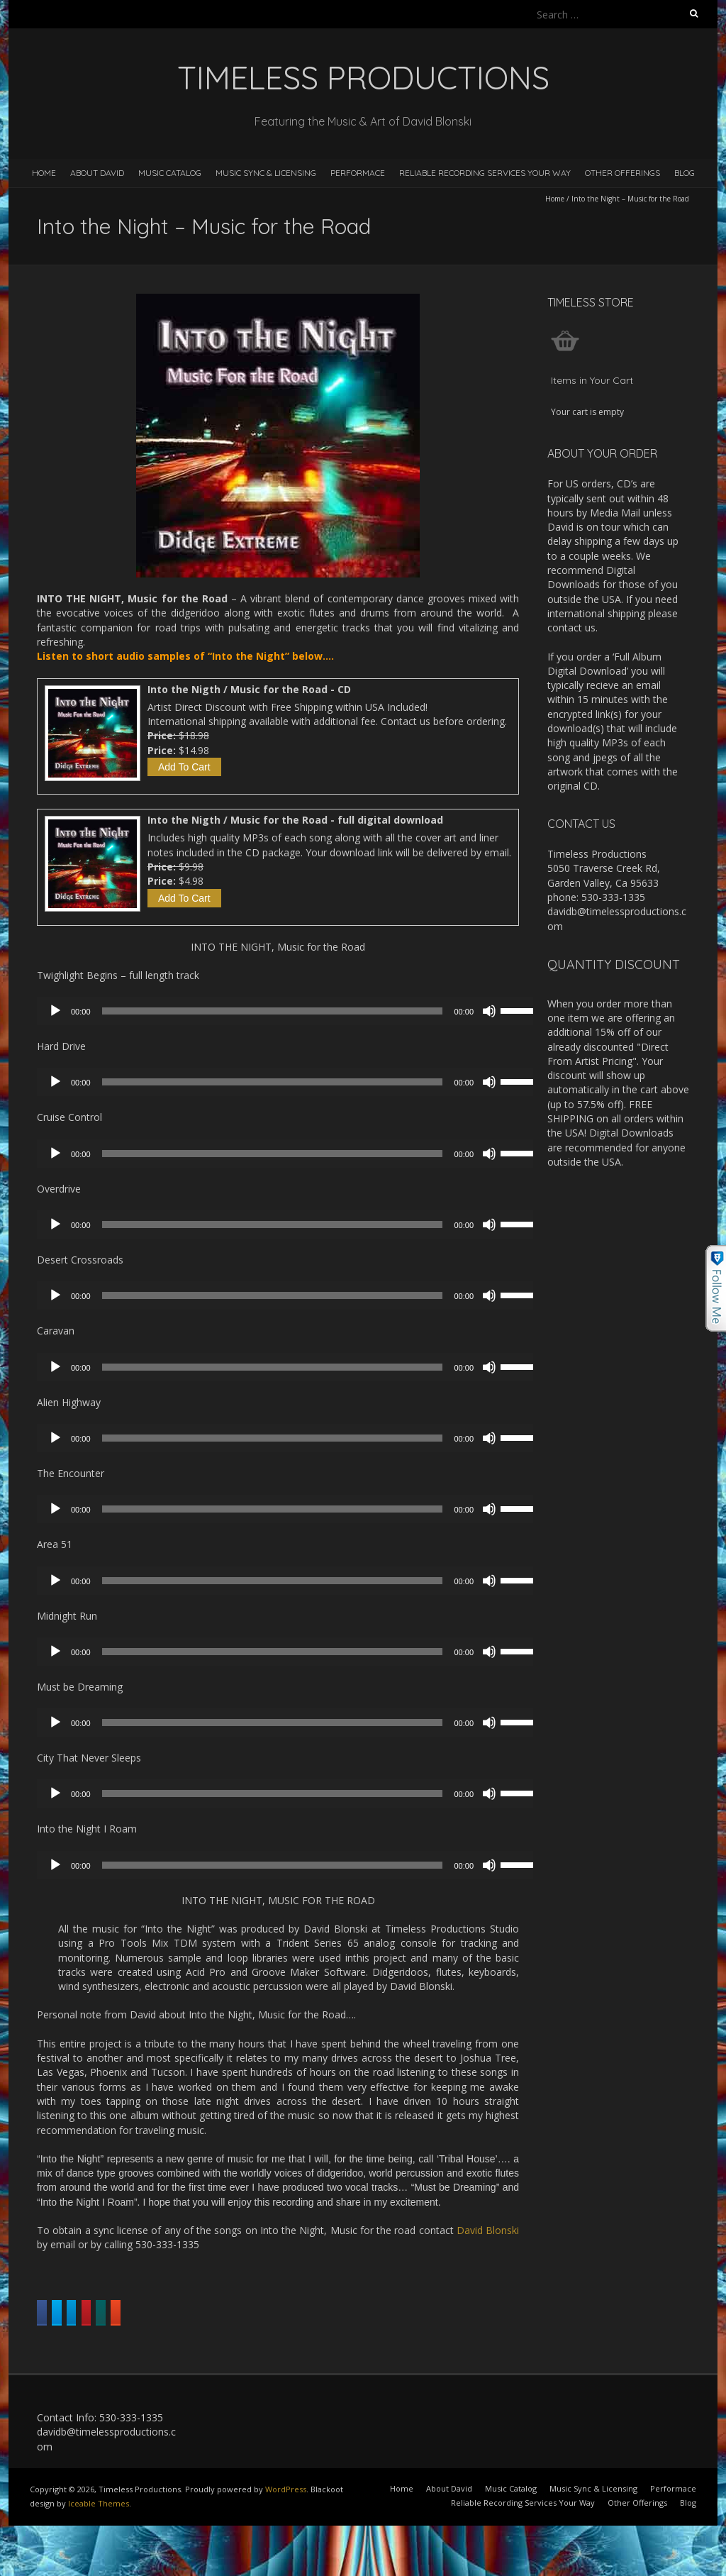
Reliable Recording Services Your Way (485, 172)
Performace (357, 172)
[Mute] (489, 1011)
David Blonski (488, 2230)
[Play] (55, 1011)
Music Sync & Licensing (266, 172)
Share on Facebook (93, 2313)
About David (97, 172)
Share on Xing (79, 2349)
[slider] (272, 1011)
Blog (684, 172)
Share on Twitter (205, 2313)
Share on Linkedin (312, 2313)
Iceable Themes (98, 2540)
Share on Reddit (174, 2349)
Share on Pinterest (426, 2313)
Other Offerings (622, 172)
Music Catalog (169, 172)
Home (44, 172)
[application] (292, 1011)
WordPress (285, 2525)
